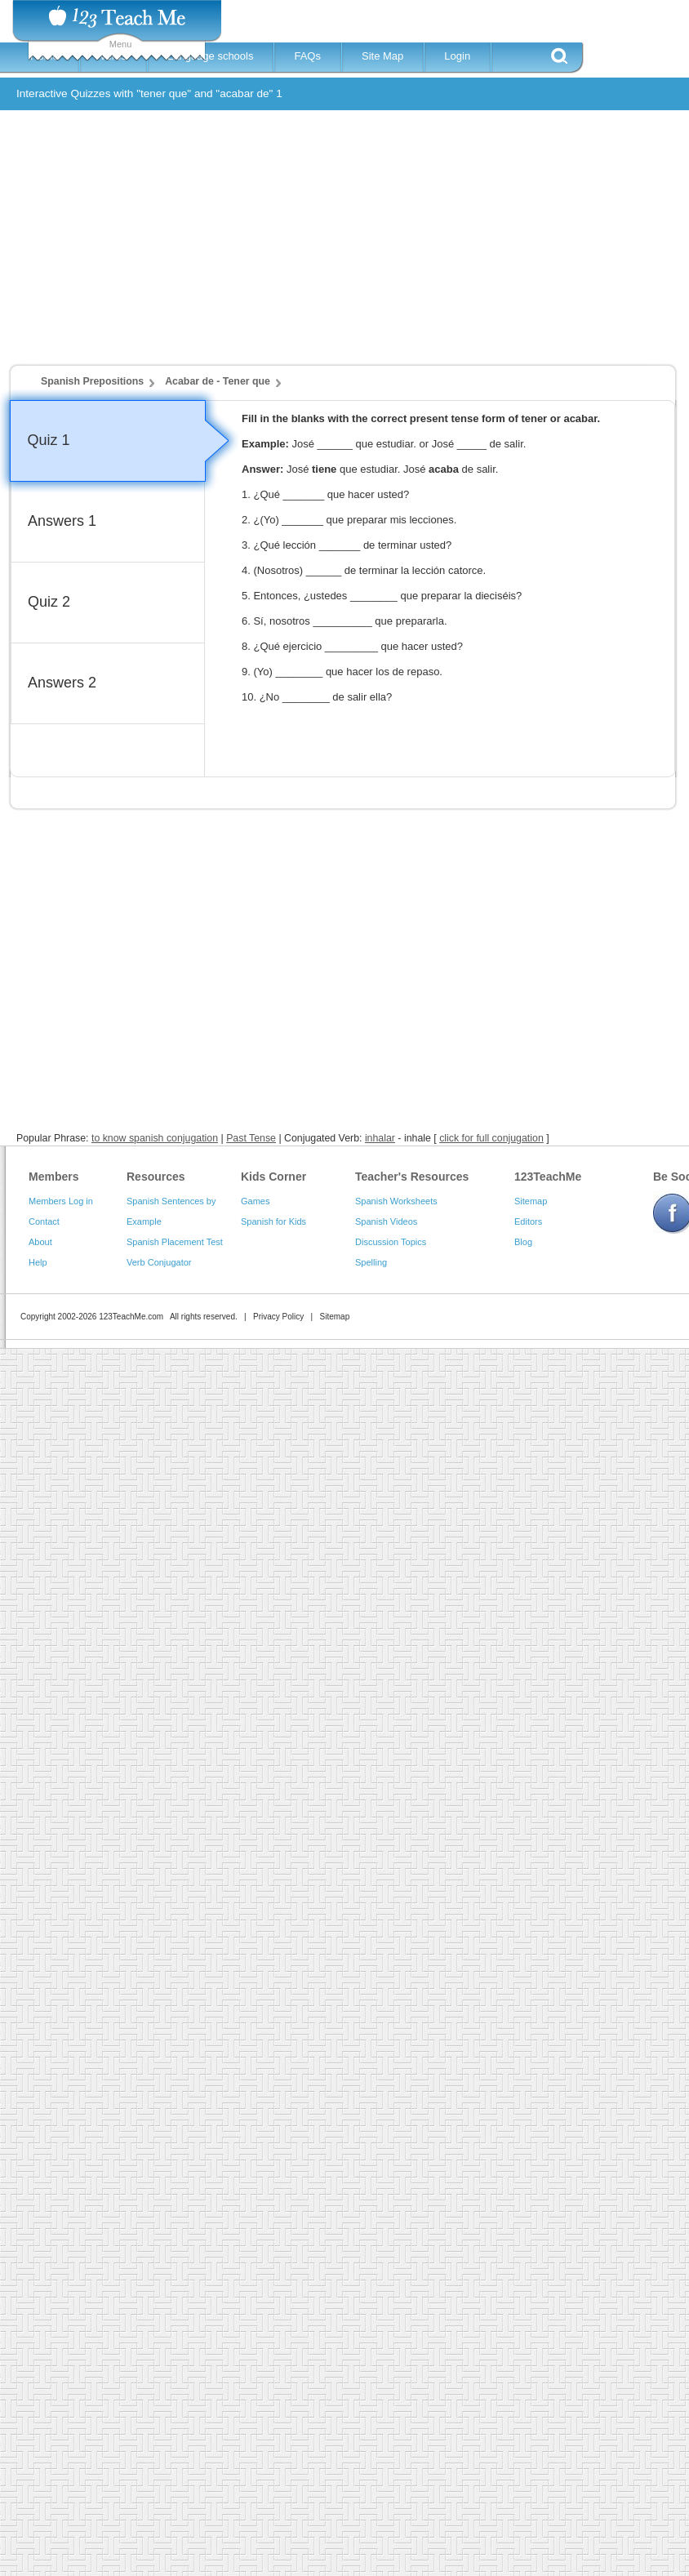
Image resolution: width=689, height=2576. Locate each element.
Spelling (371, 1262)
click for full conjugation (491, 1138)
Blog (523, 1242)
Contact (44, 1221)
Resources (156, 1176)
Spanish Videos (386, 1221)
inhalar (380, 1138)
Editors (528, 1221)
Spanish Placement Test (175, 1242)
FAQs (307, 56)
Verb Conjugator (159, 1262)
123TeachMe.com (131, 1316)
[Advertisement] (298, 245)
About (40, 1242)
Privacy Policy (278, 1316)
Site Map (382, 56)
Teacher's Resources (412, 1176)
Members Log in (61, 1201)
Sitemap (530, 1201)
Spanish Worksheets (396, 1201)
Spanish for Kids (273, 1221)
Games (255, 1201)
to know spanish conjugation (154, 1138)
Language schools (210, 56)
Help (38, 1262)
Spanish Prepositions (92, 381)
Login (457, 56)
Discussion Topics (390, 1242)
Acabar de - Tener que (217, 381)
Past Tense (251, 1138)
